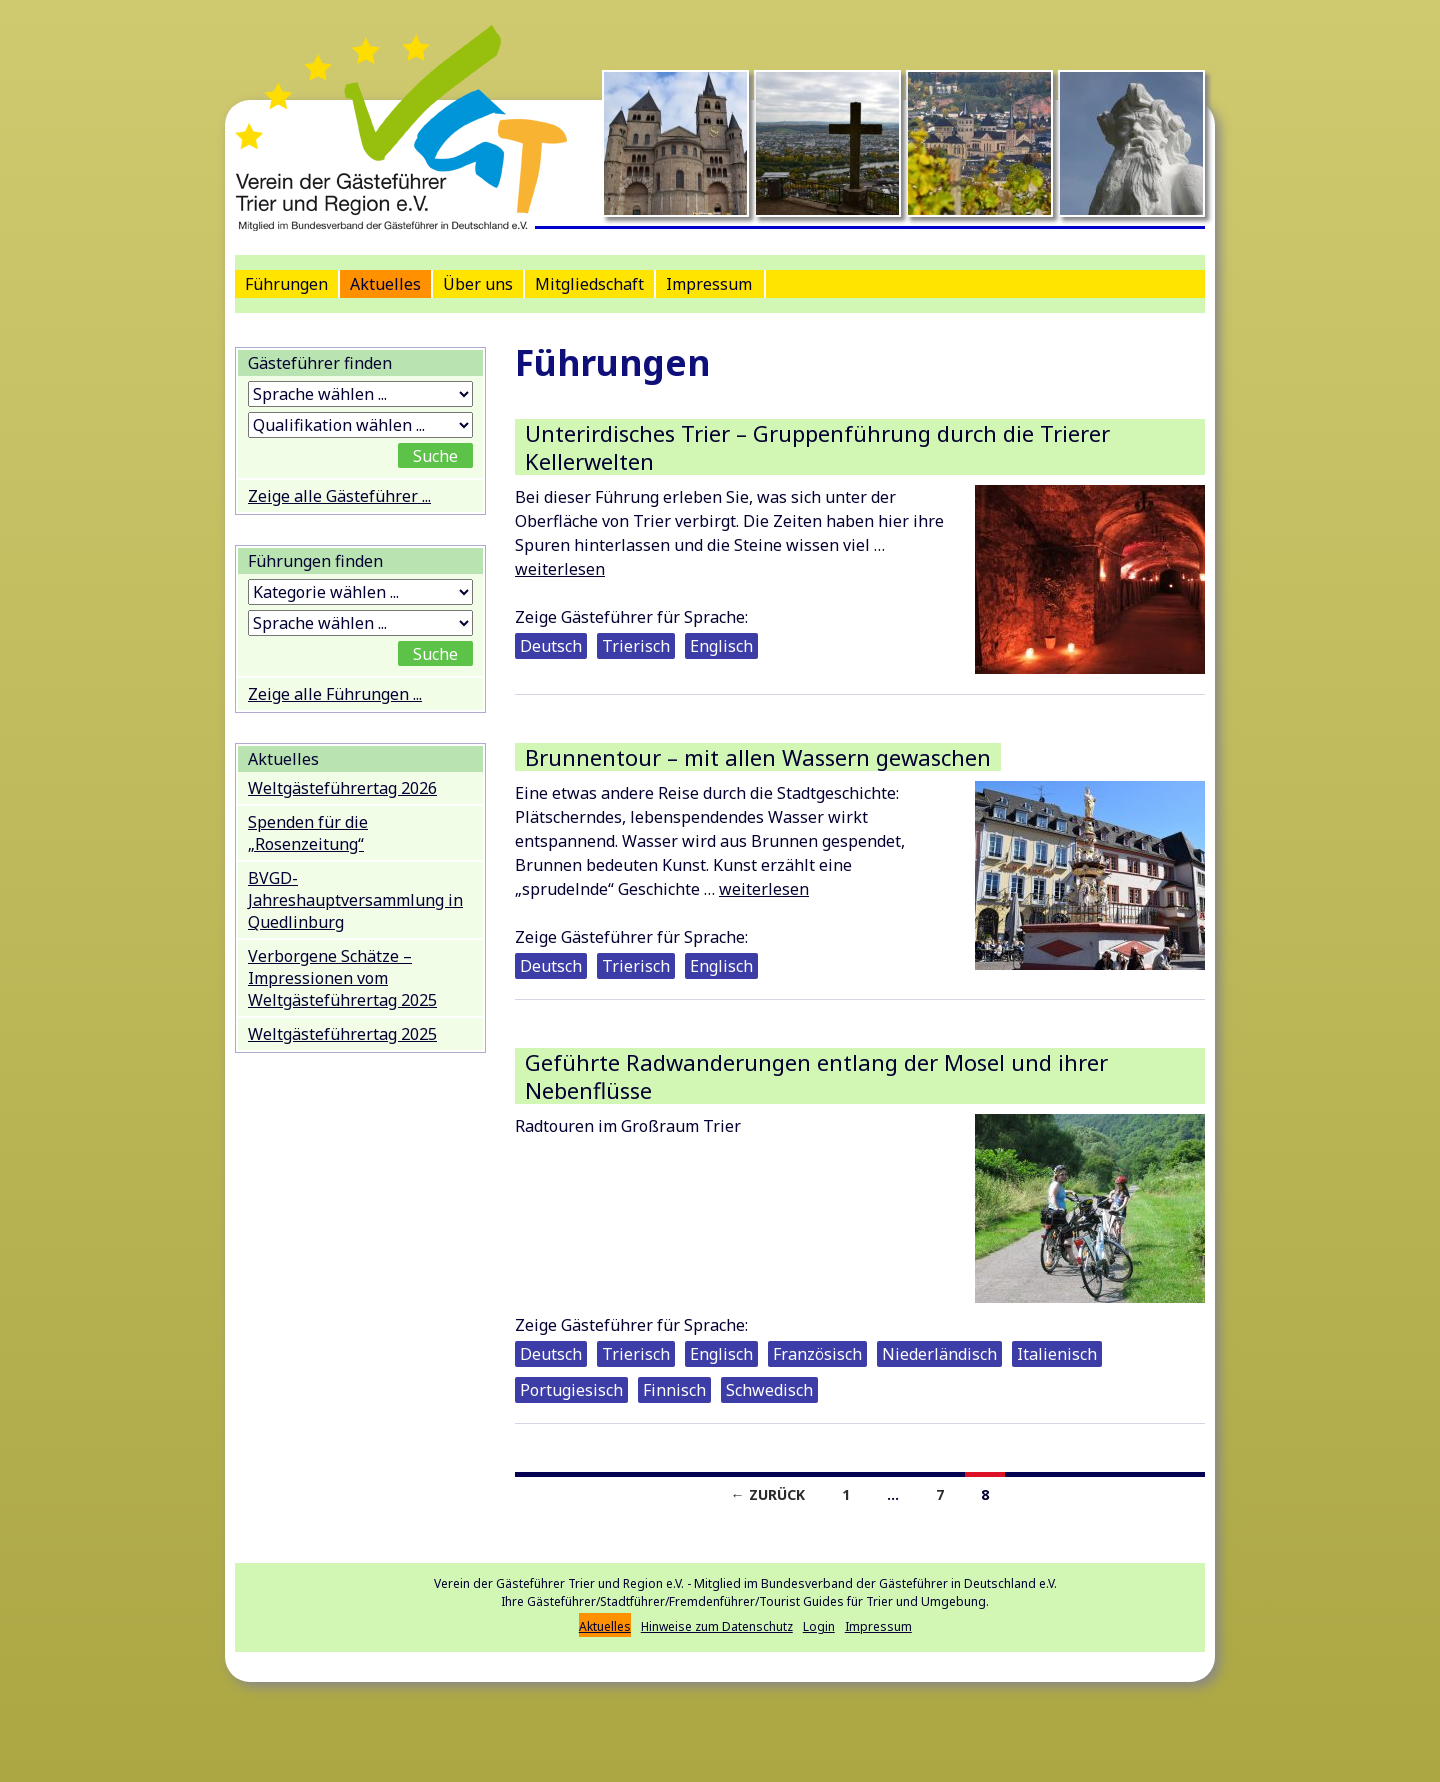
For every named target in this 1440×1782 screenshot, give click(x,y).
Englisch (721, 646)
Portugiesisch (571, 1390)
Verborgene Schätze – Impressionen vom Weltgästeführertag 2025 (342, 978)
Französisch (817, 1354)
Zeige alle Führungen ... (335, 694)
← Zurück (768, 1494)
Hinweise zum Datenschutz (717, 1626)
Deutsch (551, 646)
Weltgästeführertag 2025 (342, 1034)
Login (819, 1626)
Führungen (286, 284)
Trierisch (636, 646)
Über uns (478, 284)
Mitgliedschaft (589, 284)
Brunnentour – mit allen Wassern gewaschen (758, 757)
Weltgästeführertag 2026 (342, 788)
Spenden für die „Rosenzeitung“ (308, 833)
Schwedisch (769, 1390)
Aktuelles (385, 284)
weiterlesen (560, 569)
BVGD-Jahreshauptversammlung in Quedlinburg (355, 900)
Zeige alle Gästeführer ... (339, 496)
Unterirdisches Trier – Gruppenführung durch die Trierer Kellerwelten (817, 447)
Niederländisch (939, 1354)
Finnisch (674, 1390)
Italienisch (1057, 1354)
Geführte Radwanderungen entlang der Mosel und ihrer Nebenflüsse (816, 1076)
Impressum (709, 284)
